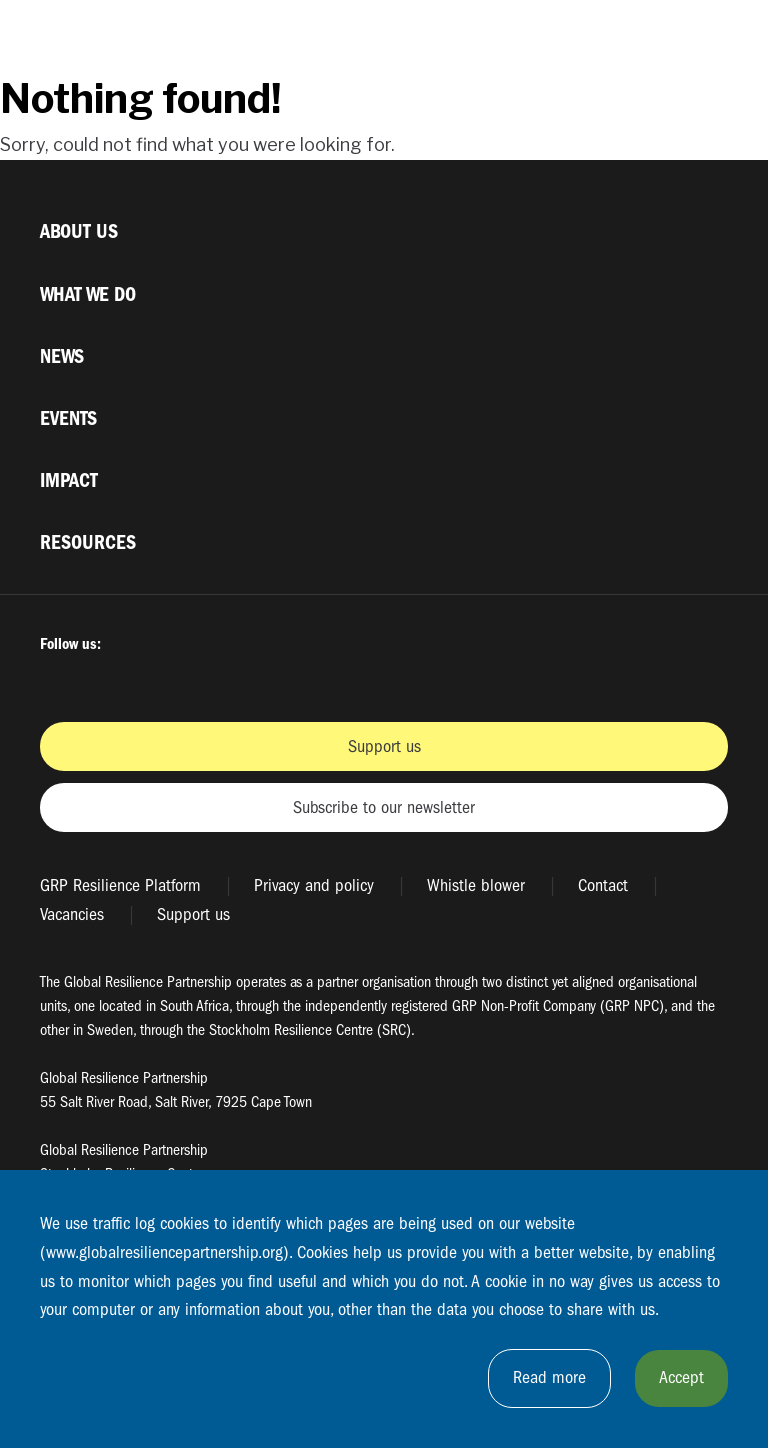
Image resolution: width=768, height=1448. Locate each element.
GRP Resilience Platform (120, 885)
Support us (384, 746)
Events (68, 418)
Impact (69, 480)
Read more (549, 1377)
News (62, 356)
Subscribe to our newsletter (384, 807)
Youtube (211, 680)
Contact (603, 885)
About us (79, 231)
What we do (88, 294)
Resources (88, 542)
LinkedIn (262, 680)
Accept (681, 1377)
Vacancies (72, 914)
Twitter (109, 680)
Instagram (160, 680)
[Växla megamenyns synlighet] (712, 38)
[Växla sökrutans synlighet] (664, 38)
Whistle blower (476, 885)
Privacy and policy (314, 885)
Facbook (58, 680)
